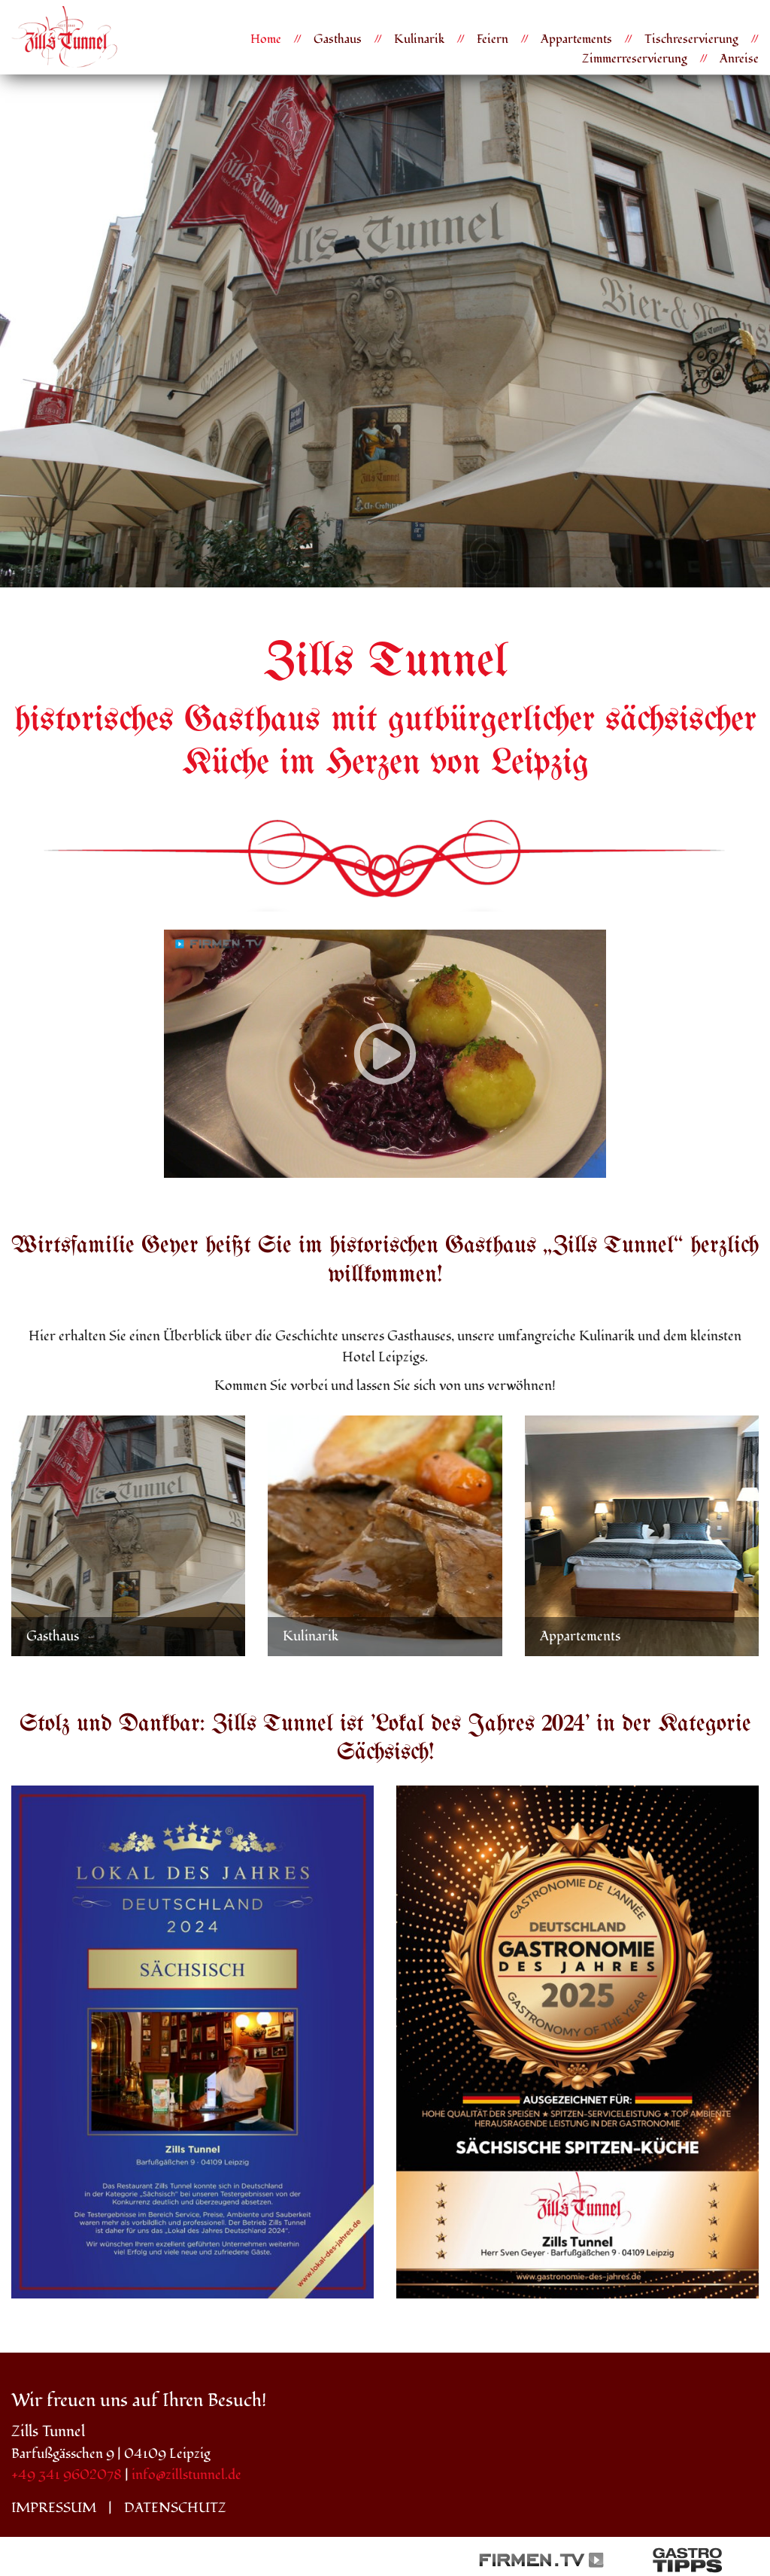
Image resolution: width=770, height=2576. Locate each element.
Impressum (53, 2508)
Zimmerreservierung (634, 58)
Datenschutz (175, 2508)
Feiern (492, 39)
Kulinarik (419, 39)
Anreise (739, 58)
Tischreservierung (691, 39)
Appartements (576, 39)
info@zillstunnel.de (186, 2474)
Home (265, 39)
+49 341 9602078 (66, 2474)
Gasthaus (338, 39)
